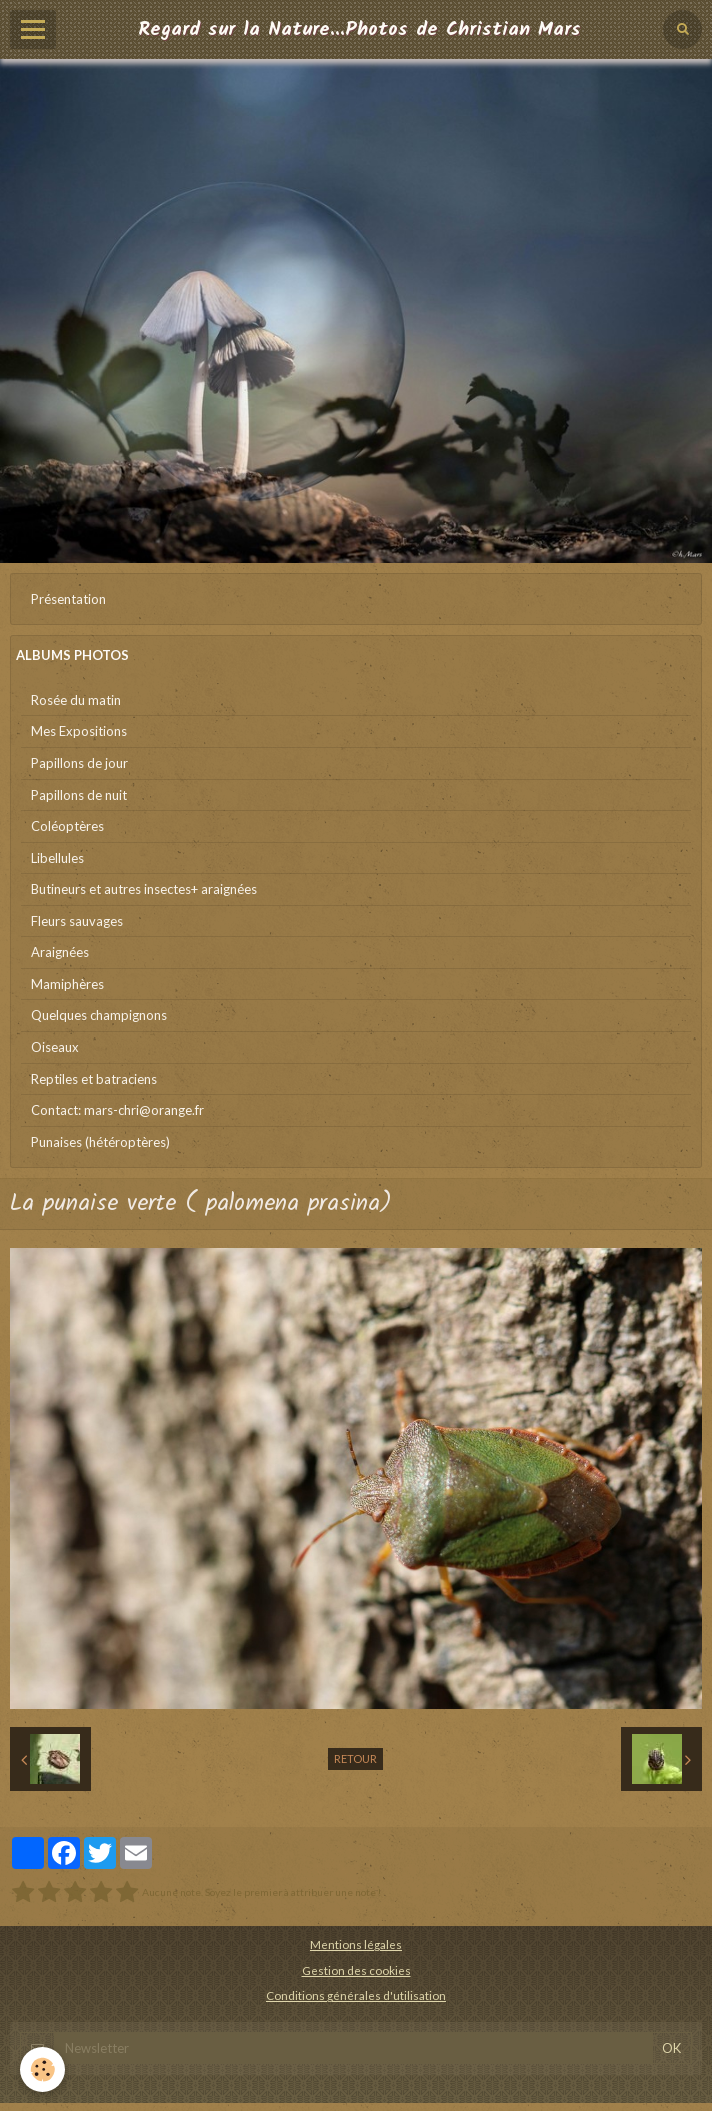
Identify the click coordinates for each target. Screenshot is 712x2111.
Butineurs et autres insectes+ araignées (144, 889)
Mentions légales (356, 1944)
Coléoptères (67, 826)
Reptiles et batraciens (94, 1079)
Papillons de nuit (79, 795)
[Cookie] (42, 2069)
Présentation (68, 599)
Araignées (60, 952)
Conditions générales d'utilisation (356, 1995)
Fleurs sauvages (77, 921)
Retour (355, 1758)
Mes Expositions (79, 731)
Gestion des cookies (356, 1970)
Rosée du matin (76, 700)
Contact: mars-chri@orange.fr (117, 1110)
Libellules (57, 858)
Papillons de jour (79, 763)
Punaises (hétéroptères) (100, 1142)
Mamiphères (67, 984)
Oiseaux (55, 1047)
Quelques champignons (99, 1015)
